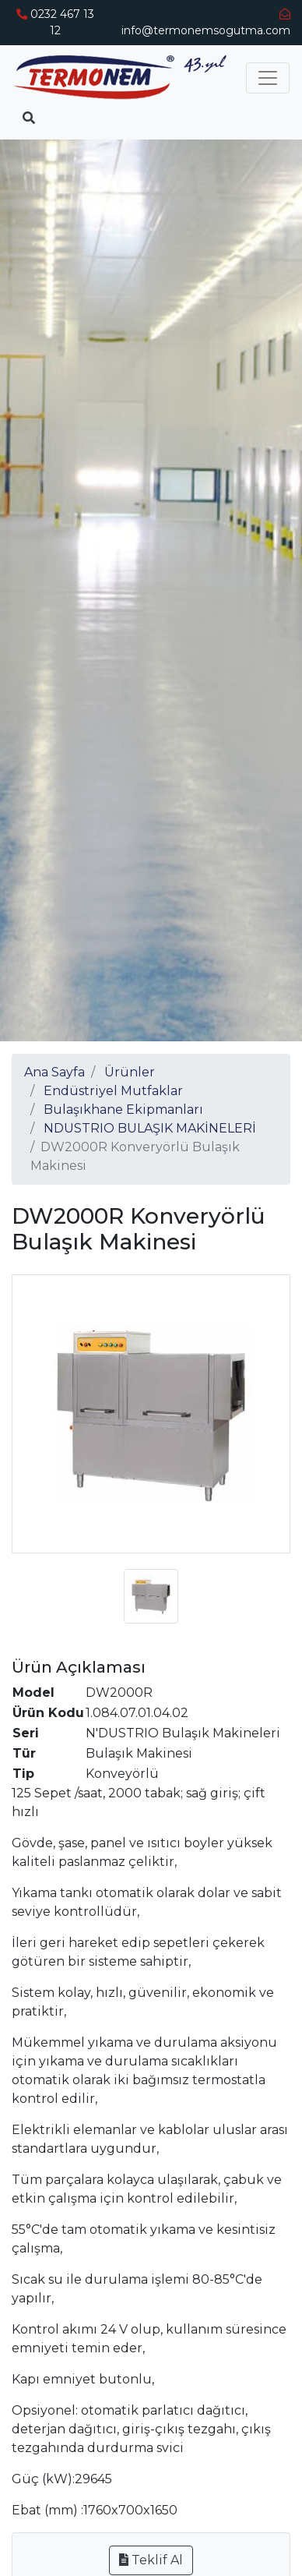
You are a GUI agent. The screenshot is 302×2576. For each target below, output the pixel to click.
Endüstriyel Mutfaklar (113, 1090)
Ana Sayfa (54, 1072)
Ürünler (129, 1072)
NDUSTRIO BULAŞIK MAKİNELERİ (150, 1128)
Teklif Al (151, 2560)
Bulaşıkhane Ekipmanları (123, 1109)
